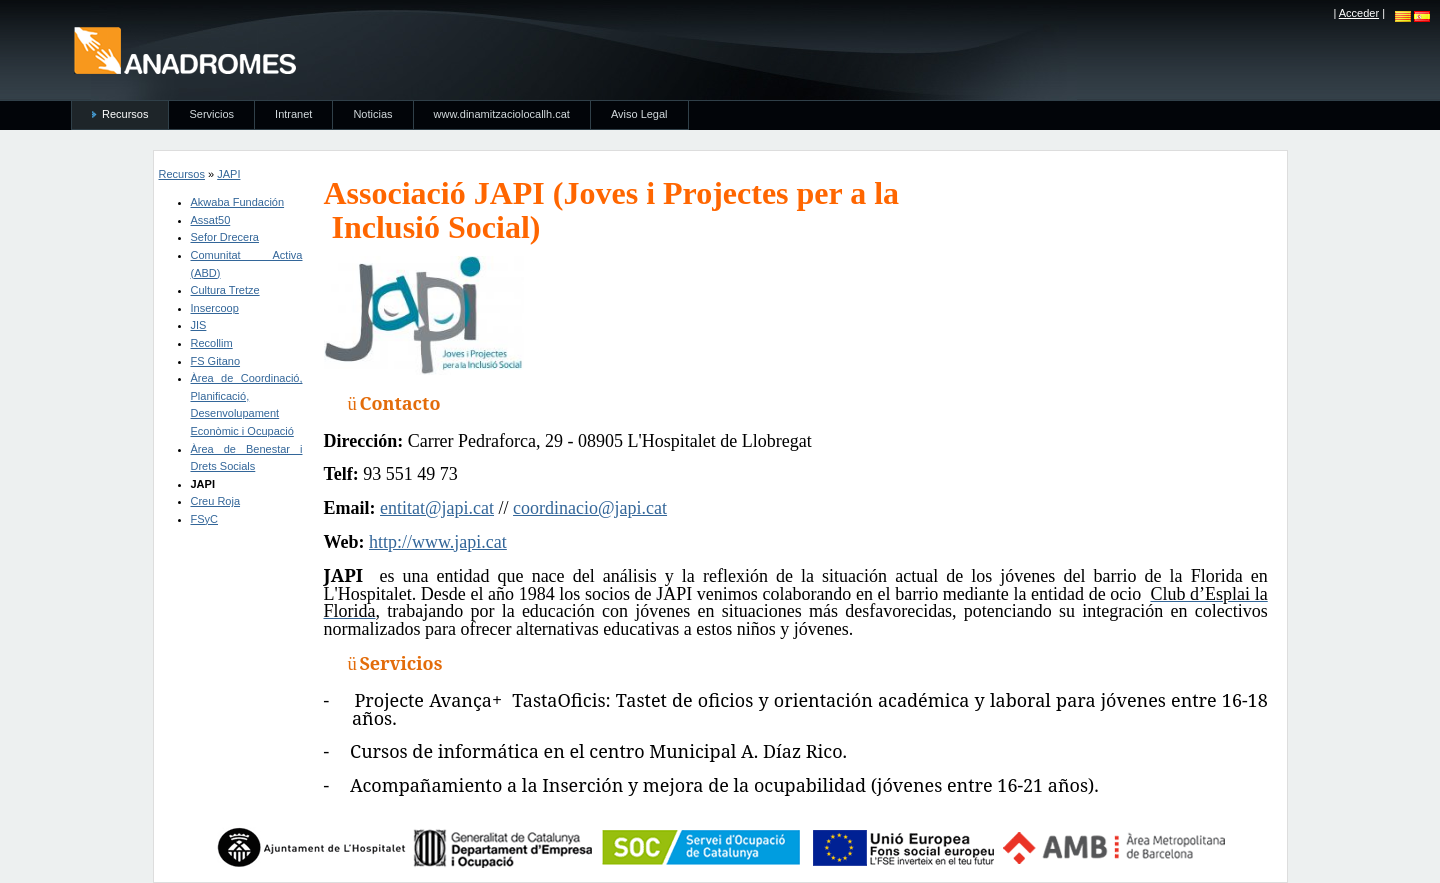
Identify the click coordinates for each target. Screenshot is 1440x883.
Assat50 (211, 220)
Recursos (182, 174)
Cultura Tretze (225, 290)
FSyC (205, 519)
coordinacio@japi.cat (590, 508)
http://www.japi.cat (438, 542)
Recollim (212, 343)
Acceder (1359, 13)
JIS (199, 325)
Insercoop (215, 308)
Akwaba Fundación (238, 202)
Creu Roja (216, 501)
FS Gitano (216, 361)
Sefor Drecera (225, 237)
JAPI (228, 174)
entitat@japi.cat (437, 508)
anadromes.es (184, 50)
